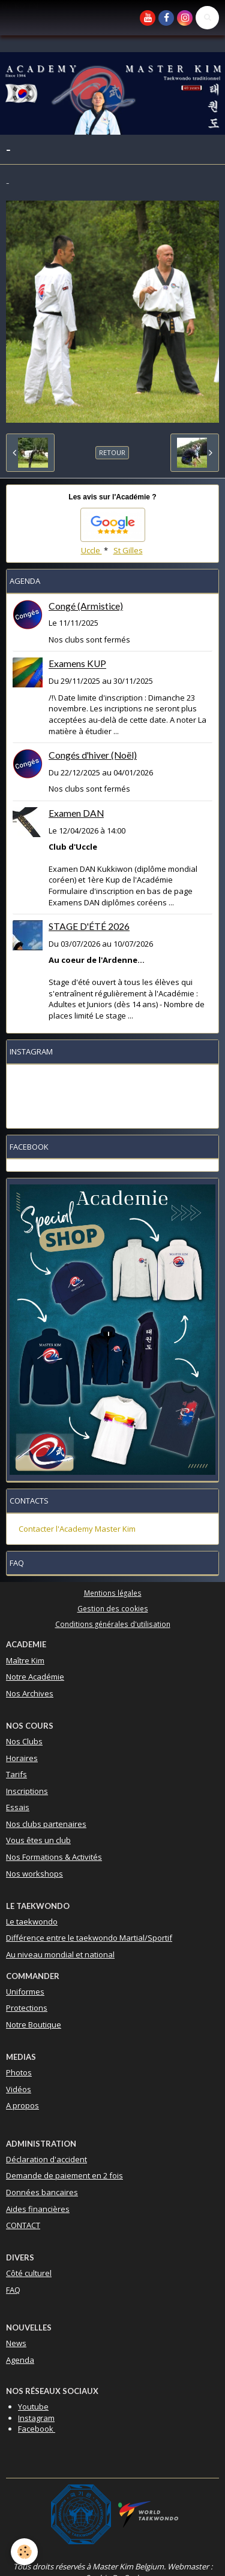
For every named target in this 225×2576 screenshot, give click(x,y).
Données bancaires (42, 2192)
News (16, 2343)
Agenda (20, 2359)
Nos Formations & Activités (54, 1856)
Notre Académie (35, 1676)
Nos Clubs (24, 1741)
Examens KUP (77, 664)
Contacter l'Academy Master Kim (77, 1528)
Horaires (22, 1758)
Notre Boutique (33, 2024)
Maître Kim (25, 1660)
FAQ (13, 2289)
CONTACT (23, 2225)
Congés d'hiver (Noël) (93, 755)
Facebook (36, 2428)
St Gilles (128, 550)
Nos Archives (29, 1693)
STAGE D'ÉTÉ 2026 (89, 926)
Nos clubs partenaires (46, 1824)
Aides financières (38, 2209)
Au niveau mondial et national (60, 1954)
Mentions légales (113, 1593)
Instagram (36, 2418)
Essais (17, 1807)
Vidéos (18, 2089)
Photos (19, 2072)
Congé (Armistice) (86, 606)
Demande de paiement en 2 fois (64, 2175)
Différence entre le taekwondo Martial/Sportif (89, 1937)
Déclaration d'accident (46, 2159)
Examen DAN (76, 813)
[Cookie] (24, 2551)
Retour (112, 452)
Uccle (91, 550)
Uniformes (25, 1991)
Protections (26, 2007)
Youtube (33, 2406)
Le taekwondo (32, 1921)
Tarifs (16, 1774)
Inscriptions (27, 1791)
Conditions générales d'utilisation (112, 1624)
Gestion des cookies (112, 1608)
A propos (22, 2105)
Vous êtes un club (38, 1840)
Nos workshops (34, 1873)
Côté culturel (29, 2273)
